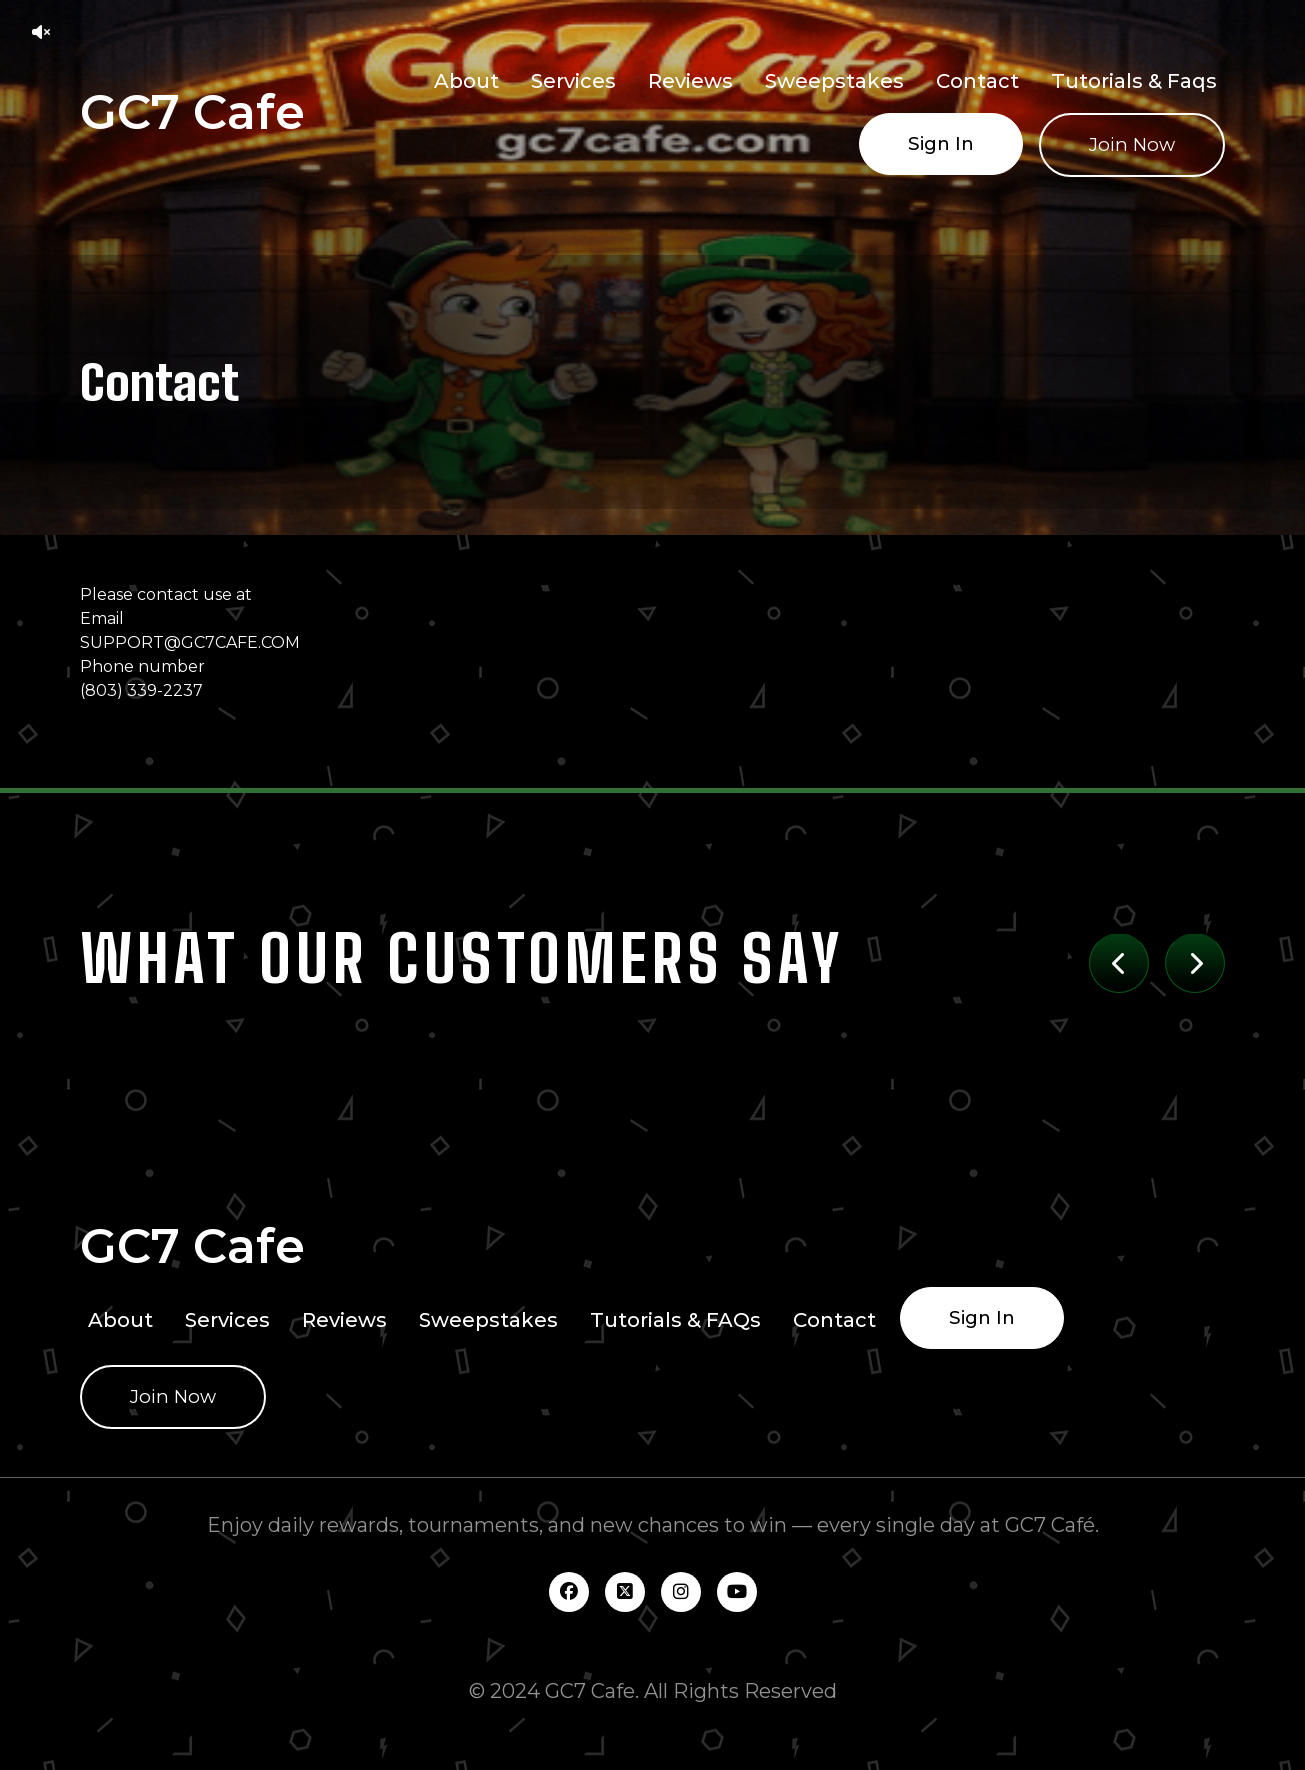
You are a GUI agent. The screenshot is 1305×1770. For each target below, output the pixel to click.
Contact (977, 81)
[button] (41, 32)
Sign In (941, 143)
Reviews (690, 81)
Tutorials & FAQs (675, 1320)
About (466, 81)
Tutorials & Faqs (1134, 81)
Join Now (1132, 144)
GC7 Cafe (192, 112)
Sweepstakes (834, 81)
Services (573, 81)
